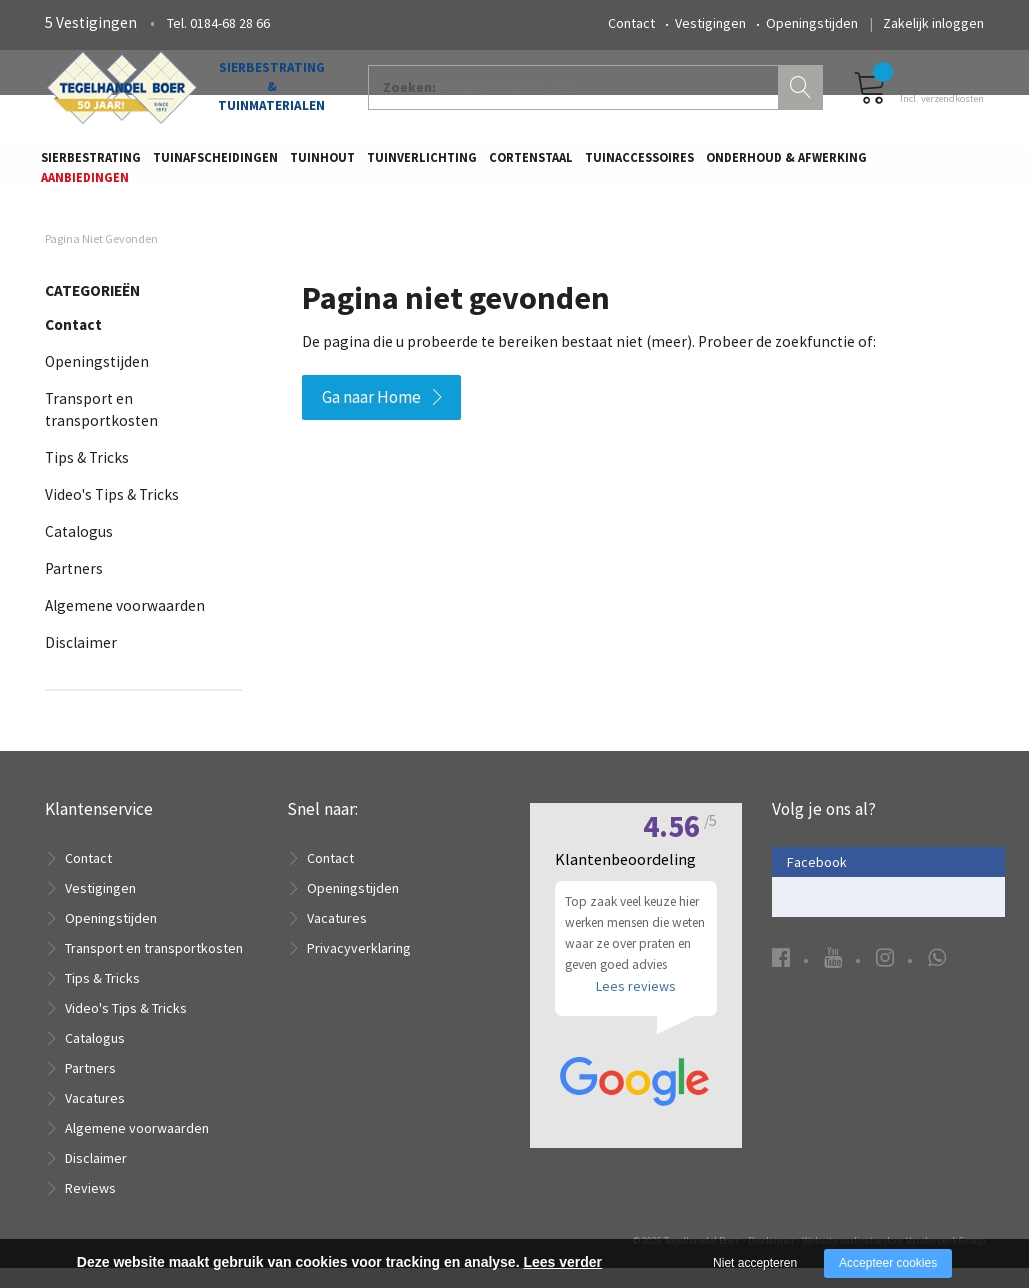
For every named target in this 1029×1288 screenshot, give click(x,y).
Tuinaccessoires (639, 165)
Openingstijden (812, 23)
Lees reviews (636, 1014)
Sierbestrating (91, 165)
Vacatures (95, 1118)
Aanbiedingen (85, 185)
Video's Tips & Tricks (112, 513)
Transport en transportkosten (154, 968)
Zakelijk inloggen (933, 23)
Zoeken (803, 96)
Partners (74, 587)
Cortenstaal (531, 165)
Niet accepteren (755, 1263)
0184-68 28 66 (230, 23)
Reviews (90, 1208)
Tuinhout (322, 165)
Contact (631, 23)
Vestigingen (710, 23)
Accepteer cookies (888, 1263)
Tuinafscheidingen (215, 165)
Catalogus (79, 550)
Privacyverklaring (359, 968)
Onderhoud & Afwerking (786, 165)
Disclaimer (81, 661)
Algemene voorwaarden (125, 624)
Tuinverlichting (422, 165)
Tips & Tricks (87, 476)
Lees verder (562, 1262)
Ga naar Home (371, 416)
